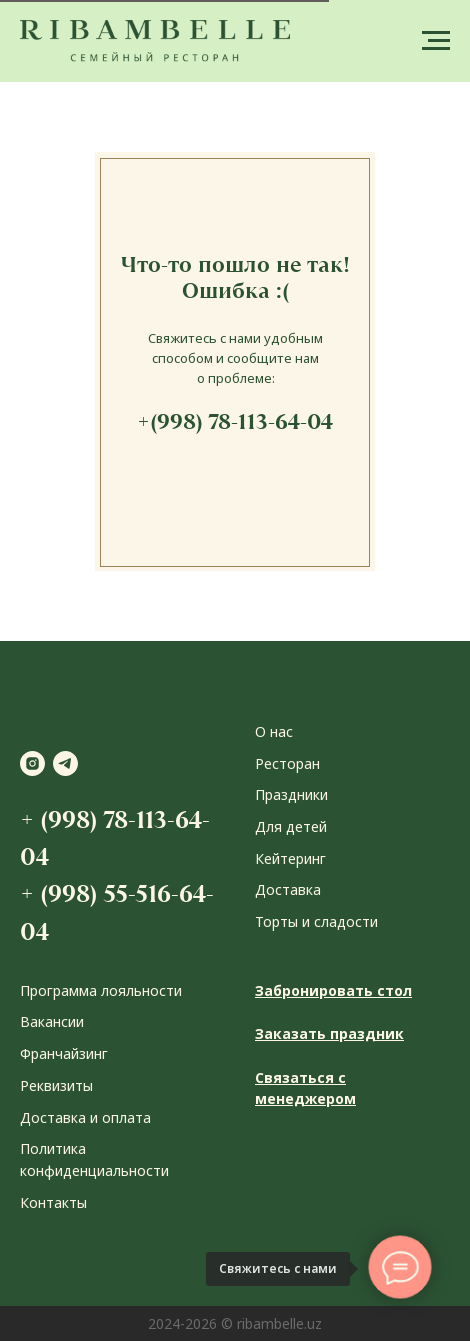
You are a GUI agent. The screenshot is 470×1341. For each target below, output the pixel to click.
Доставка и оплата (85, 1117)
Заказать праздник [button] (329, 1033)
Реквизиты (56, 1085)
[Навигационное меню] (436, 41)
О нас (274, 731)
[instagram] (32, 763)
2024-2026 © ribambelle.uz (235, 1323)
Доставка (288, 889)
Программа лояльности (101, 990)
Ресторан (287, 763)
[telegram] (65, 763)
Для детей (291, 826)
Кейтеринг (290, 858)
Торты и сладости (316, 921)
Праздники (291, 794)
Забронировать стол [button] (333, 990)
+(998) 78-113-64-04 (235, 421)
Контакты (53, 1202)
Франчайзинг (64, 1053)
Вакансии (52, 1021)
